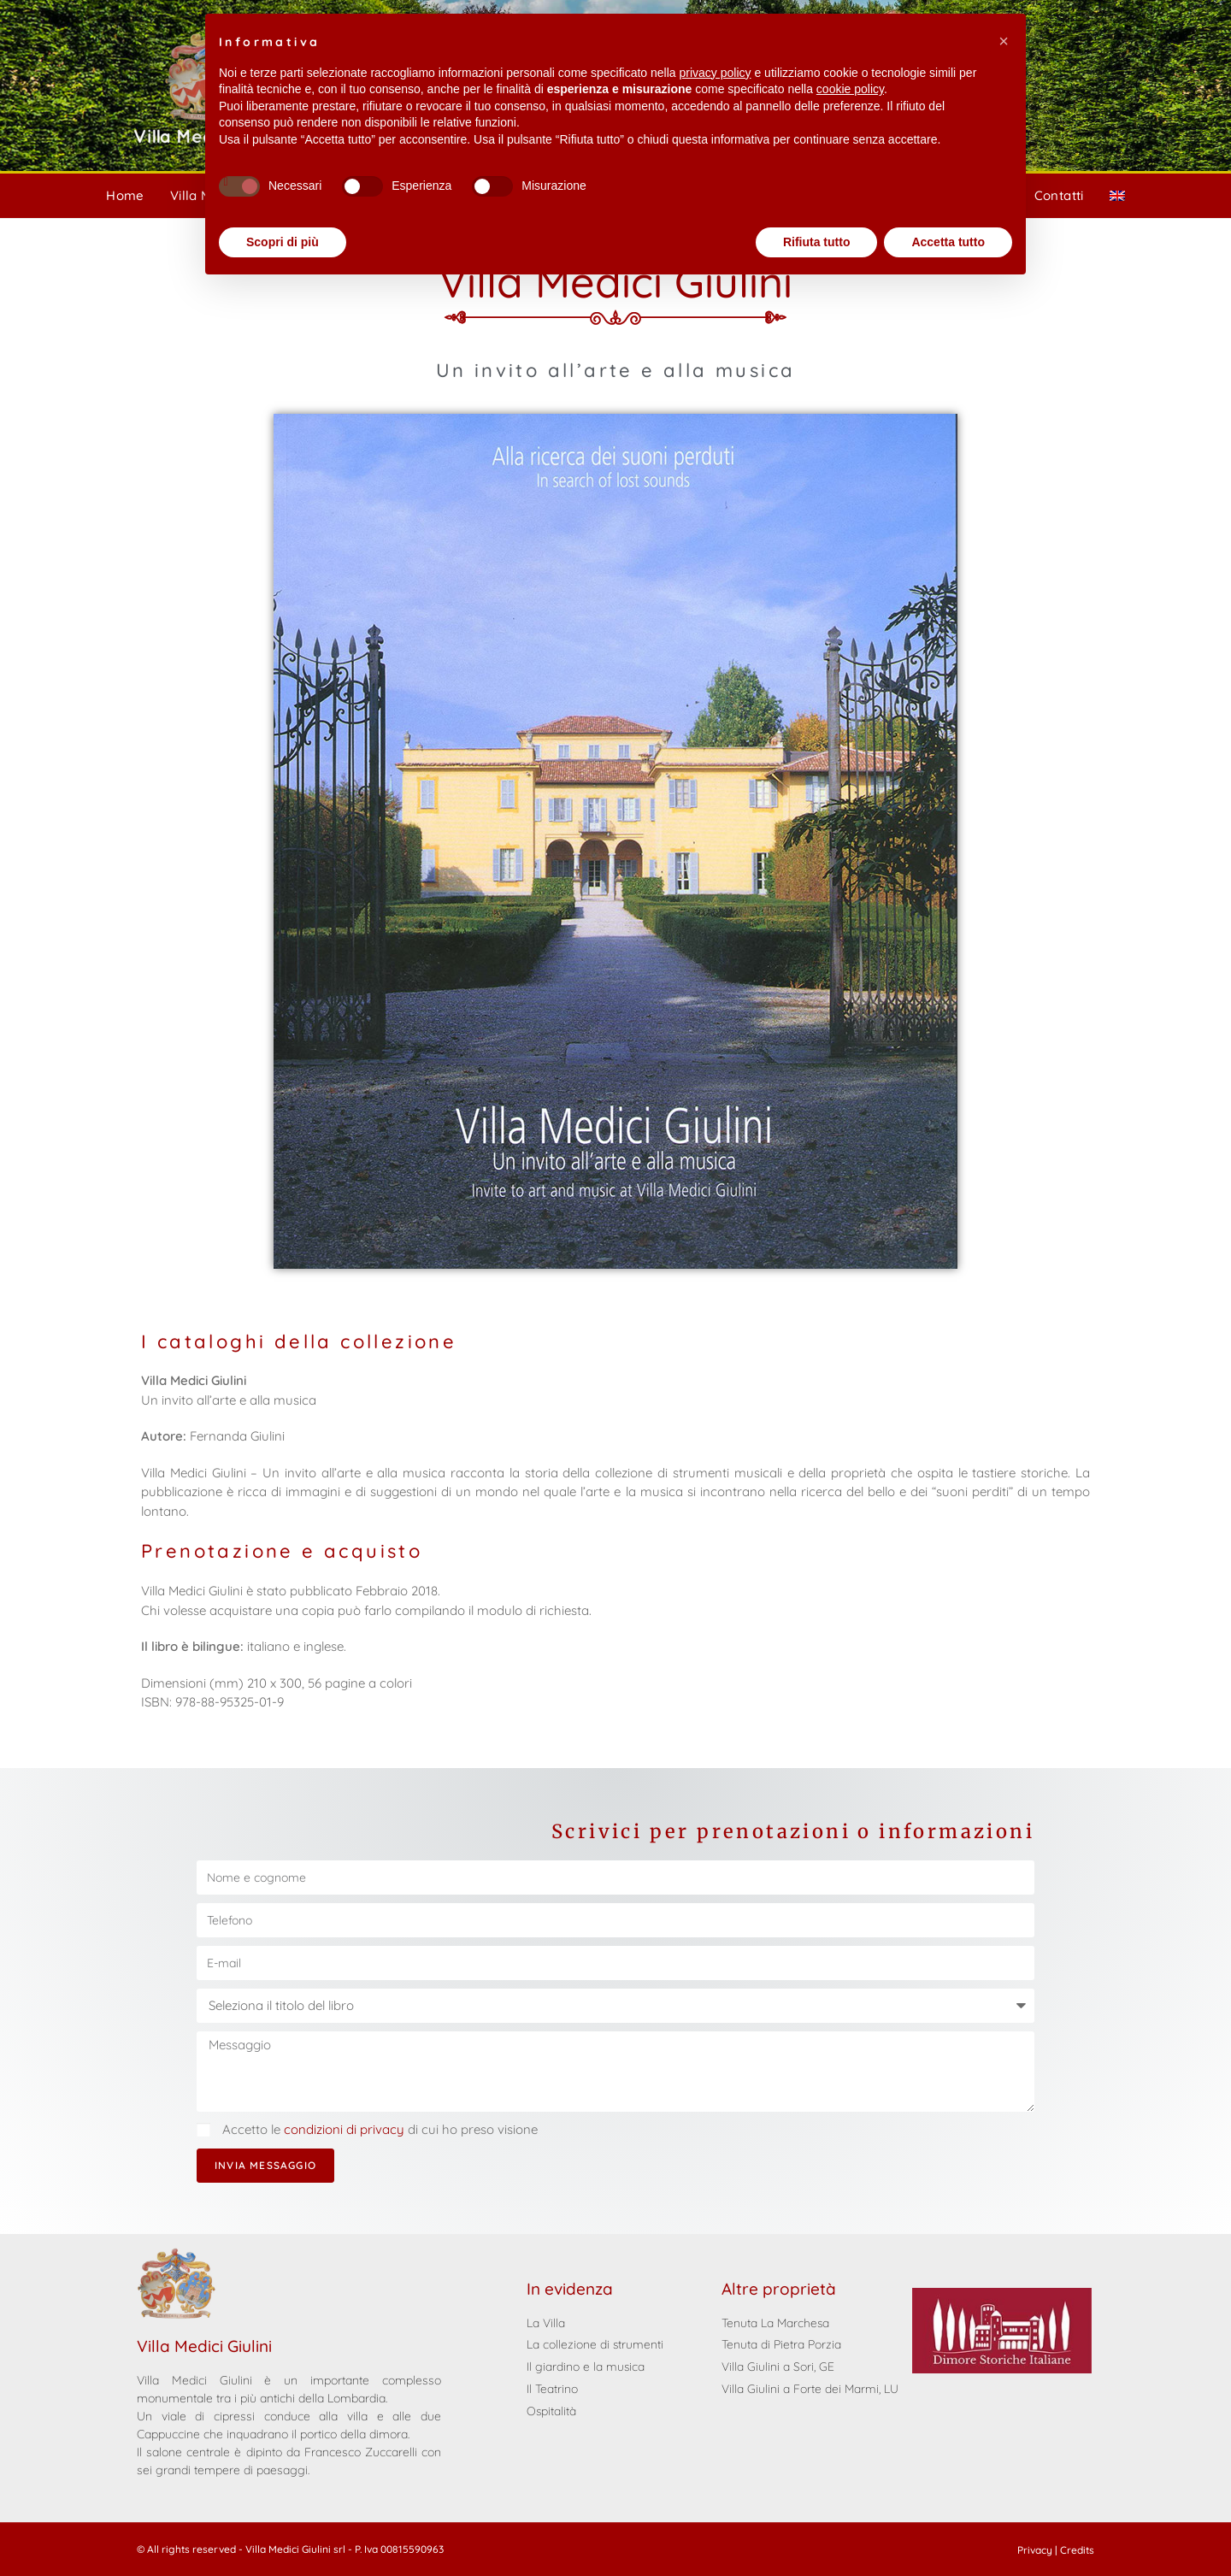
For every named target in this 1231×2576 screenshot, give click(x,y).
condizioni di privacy (346, 2129)
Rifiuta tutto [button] (817, 242)
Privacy (1034, 2550)
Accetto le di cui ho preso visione (380, 2129)
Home (125, 195)
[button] (1003, 41)
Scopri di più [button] (282, 242)
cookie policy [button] (850, 89)
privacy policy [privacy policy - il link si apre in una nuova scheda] (715, 73)
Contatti (1059, 195)
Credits (1077, 2550)
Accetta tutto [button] (948, 242)
